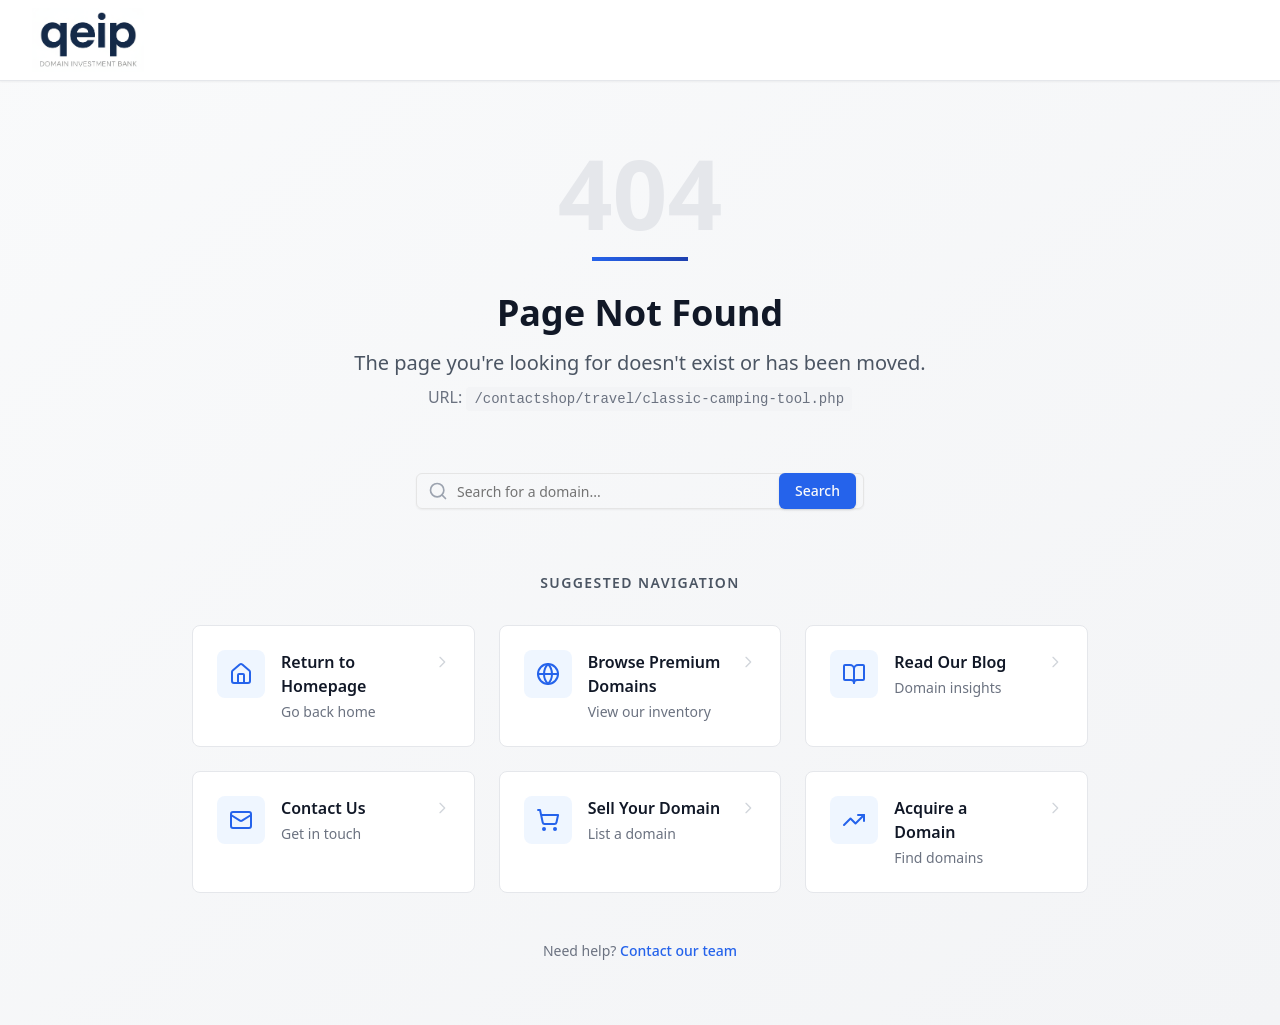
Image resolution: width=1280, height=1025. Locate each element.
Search (817, 490)
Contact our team (678, 950)
